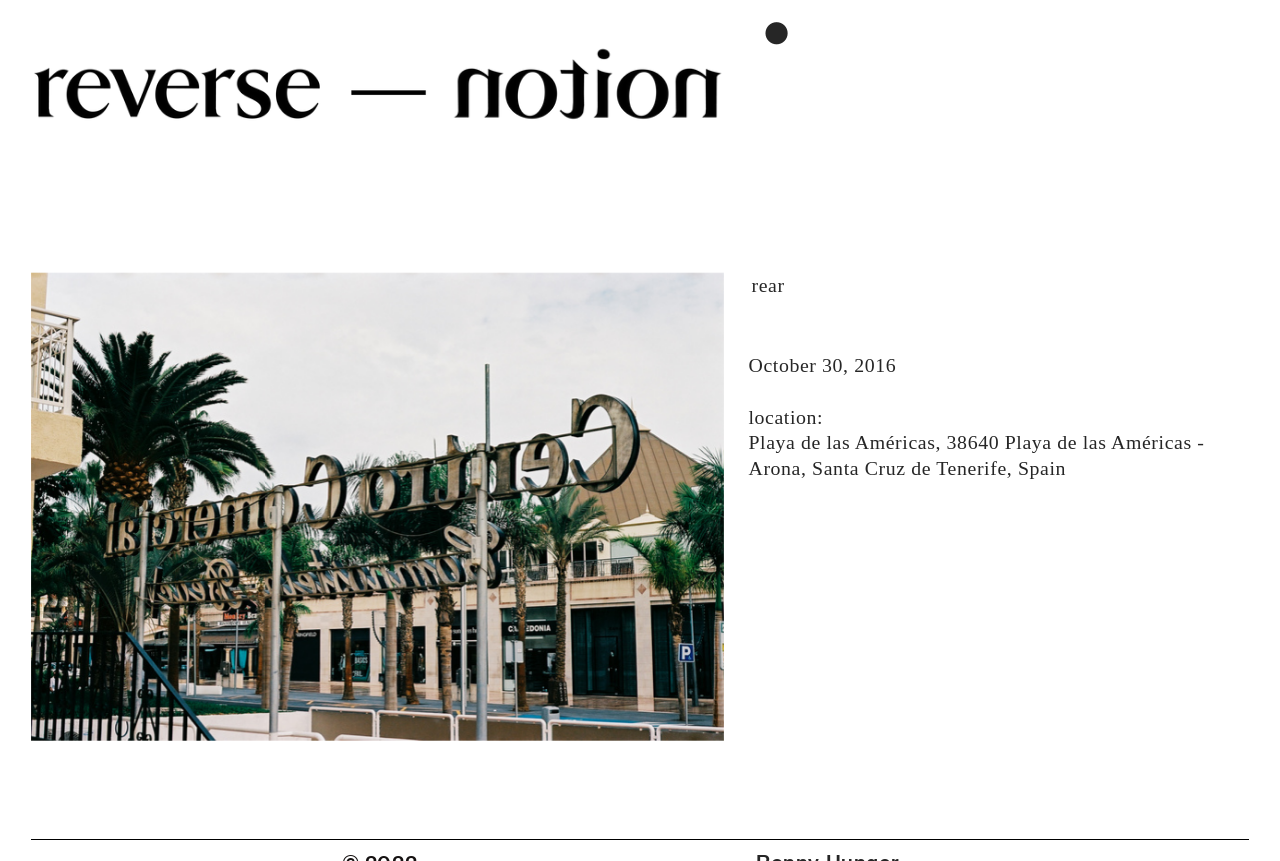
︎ (777, 34)
